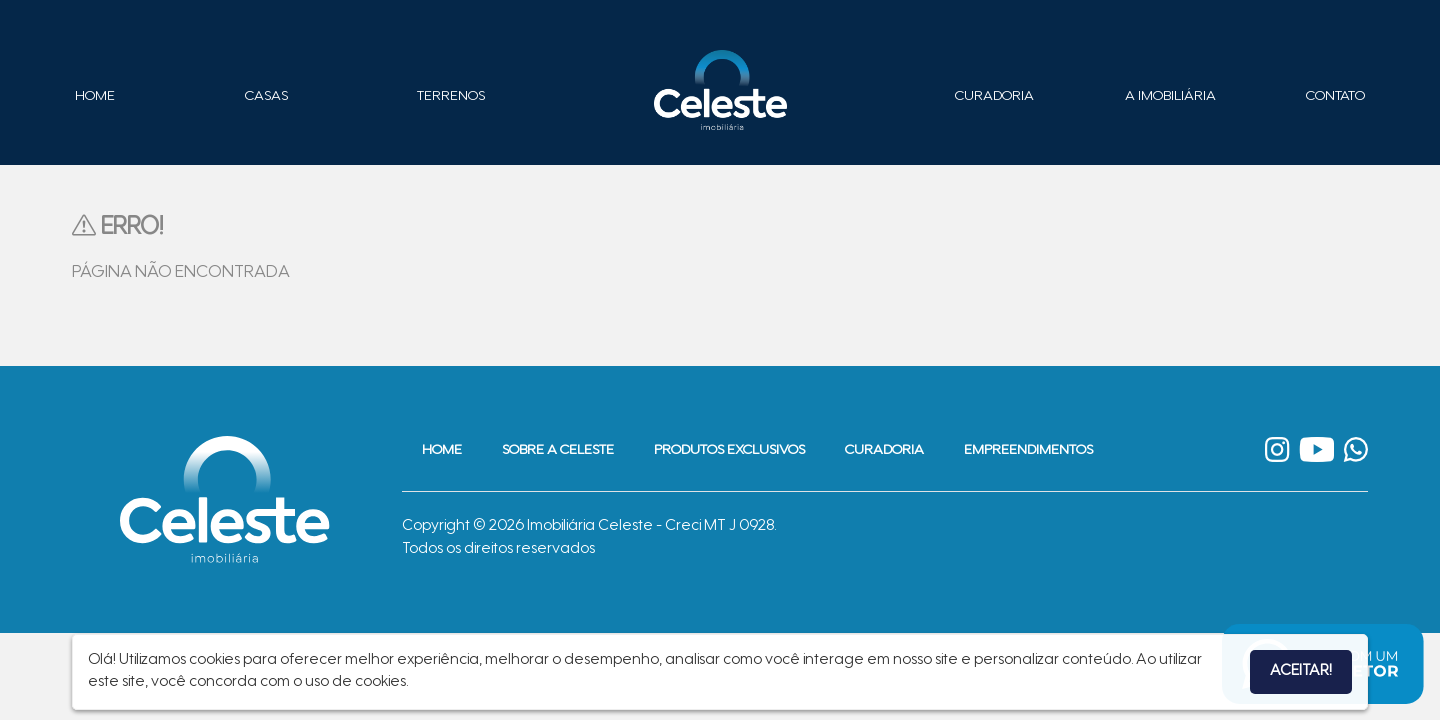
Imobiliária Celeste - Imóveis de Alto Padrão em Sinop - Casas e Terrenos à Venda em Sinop (720, 90)
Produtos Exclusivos (729, 451)
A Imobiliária (1170, 97)
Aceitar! (1301, 671)
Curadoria (994, 97)
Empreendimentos (1028, 451)
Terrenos (451, 97)
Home (95, 97)
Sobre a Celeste (558, 451)
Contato (1335, 97)
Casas (266, 97)
